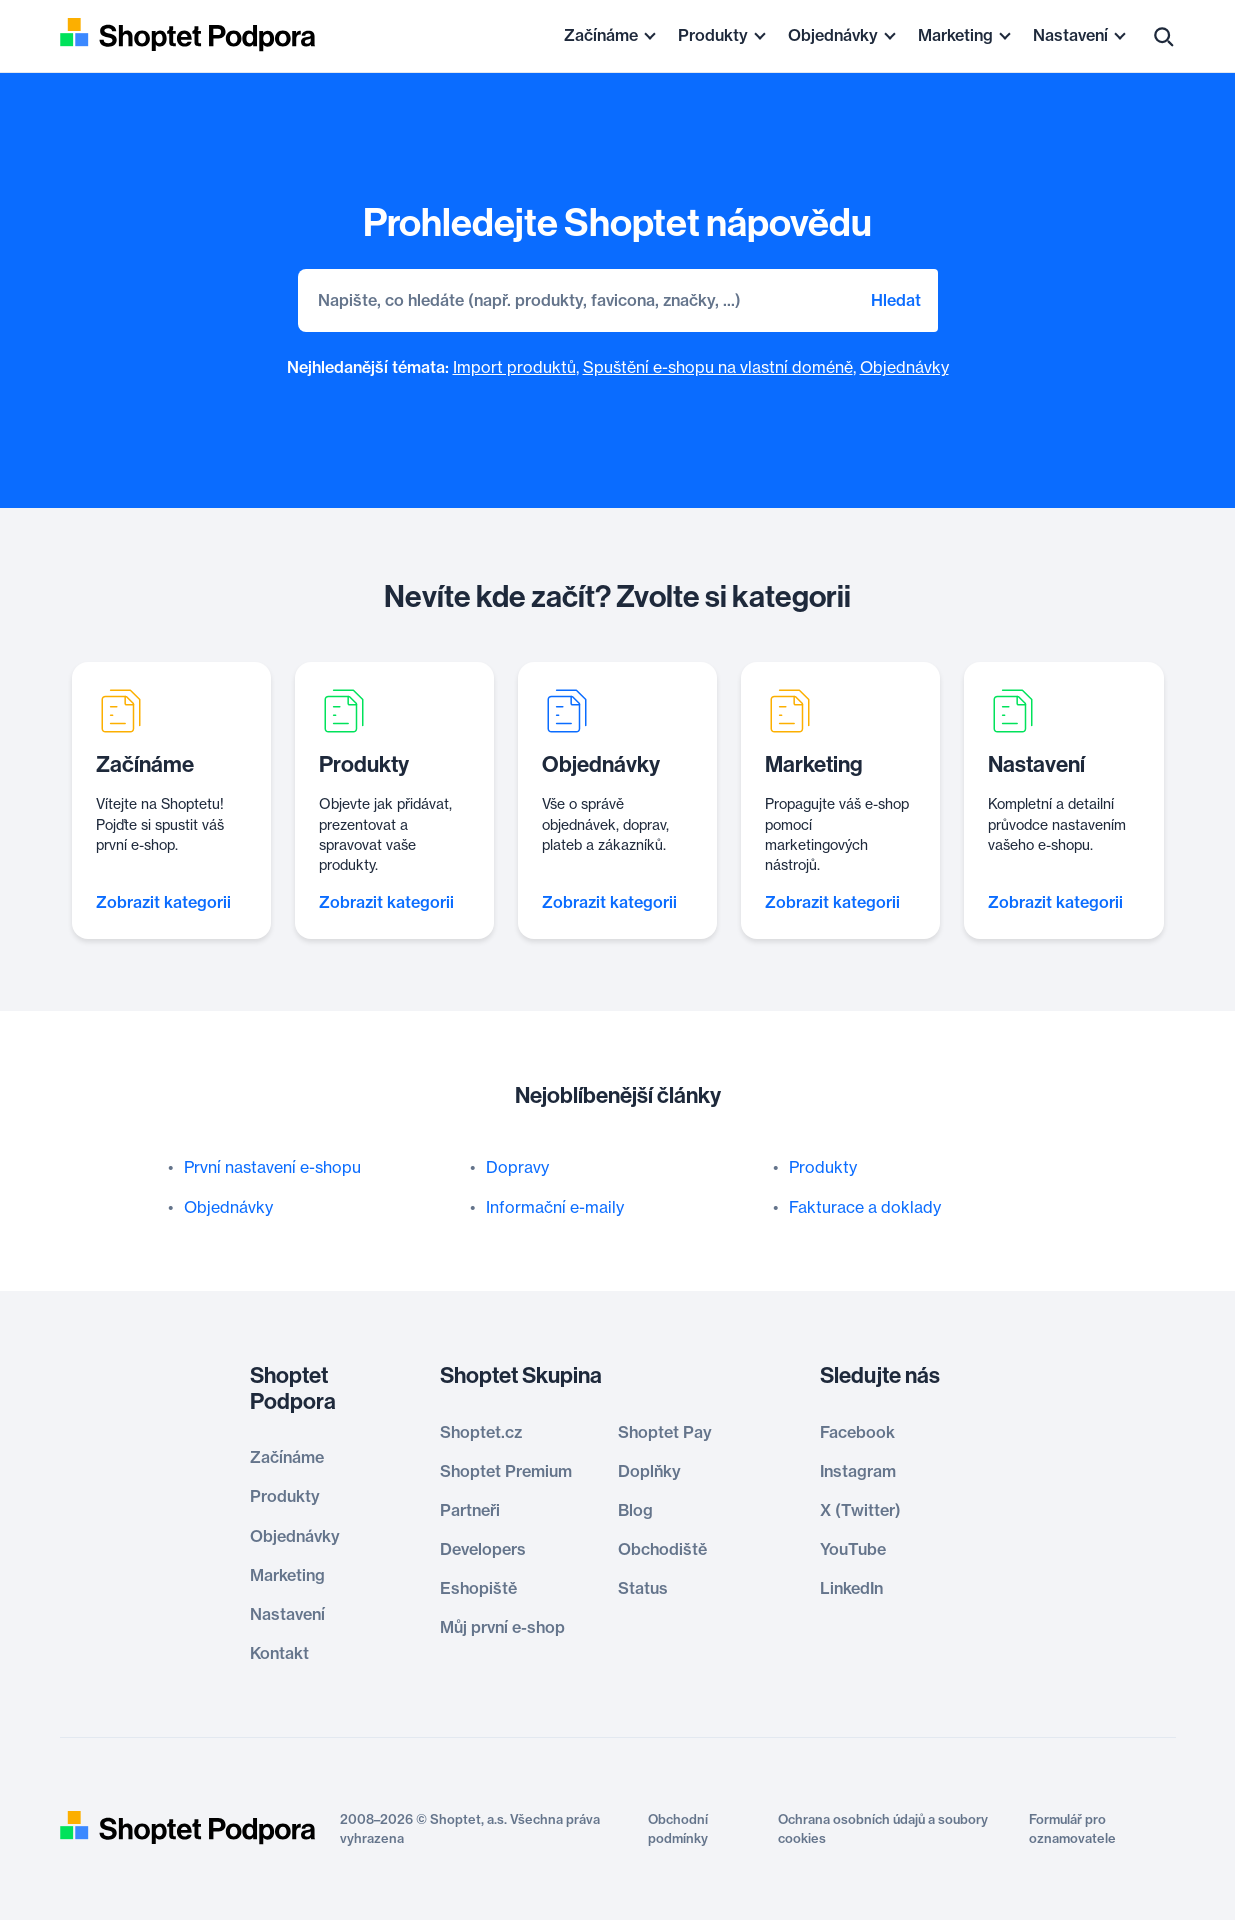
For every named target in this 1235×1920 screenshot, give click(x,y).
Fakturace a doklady (865, 1207)
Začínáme (601, 35)
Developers (483, 1549)
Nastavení (1070, 35)
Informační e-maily (555, 1207)
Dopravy (517, 1167)
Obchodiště (662, 1549)
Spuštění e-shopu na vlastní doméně (718, 367)
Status (643, 1588)
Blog (635, 1510)
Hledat (896, 300)
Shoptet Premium (506, 1471)
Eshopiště (478, 1588)
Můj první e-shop (502, 1627)
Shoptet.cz (481, 1432)
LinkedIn (851, 1588)
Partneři (470, 1510)
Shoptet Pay (665, 1432)
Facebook (857, 1432)
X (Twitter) (860, 1510)
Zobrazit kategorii (163, 902)
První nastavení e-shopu (272, 1167)
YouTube (853, 1549)
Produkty (713, 35)
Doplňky (649, 1471)
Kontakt (279, 1653)
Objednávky (833, 35)
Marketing (955, 35)
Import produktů (514, 367)
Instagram (858, 1471)
